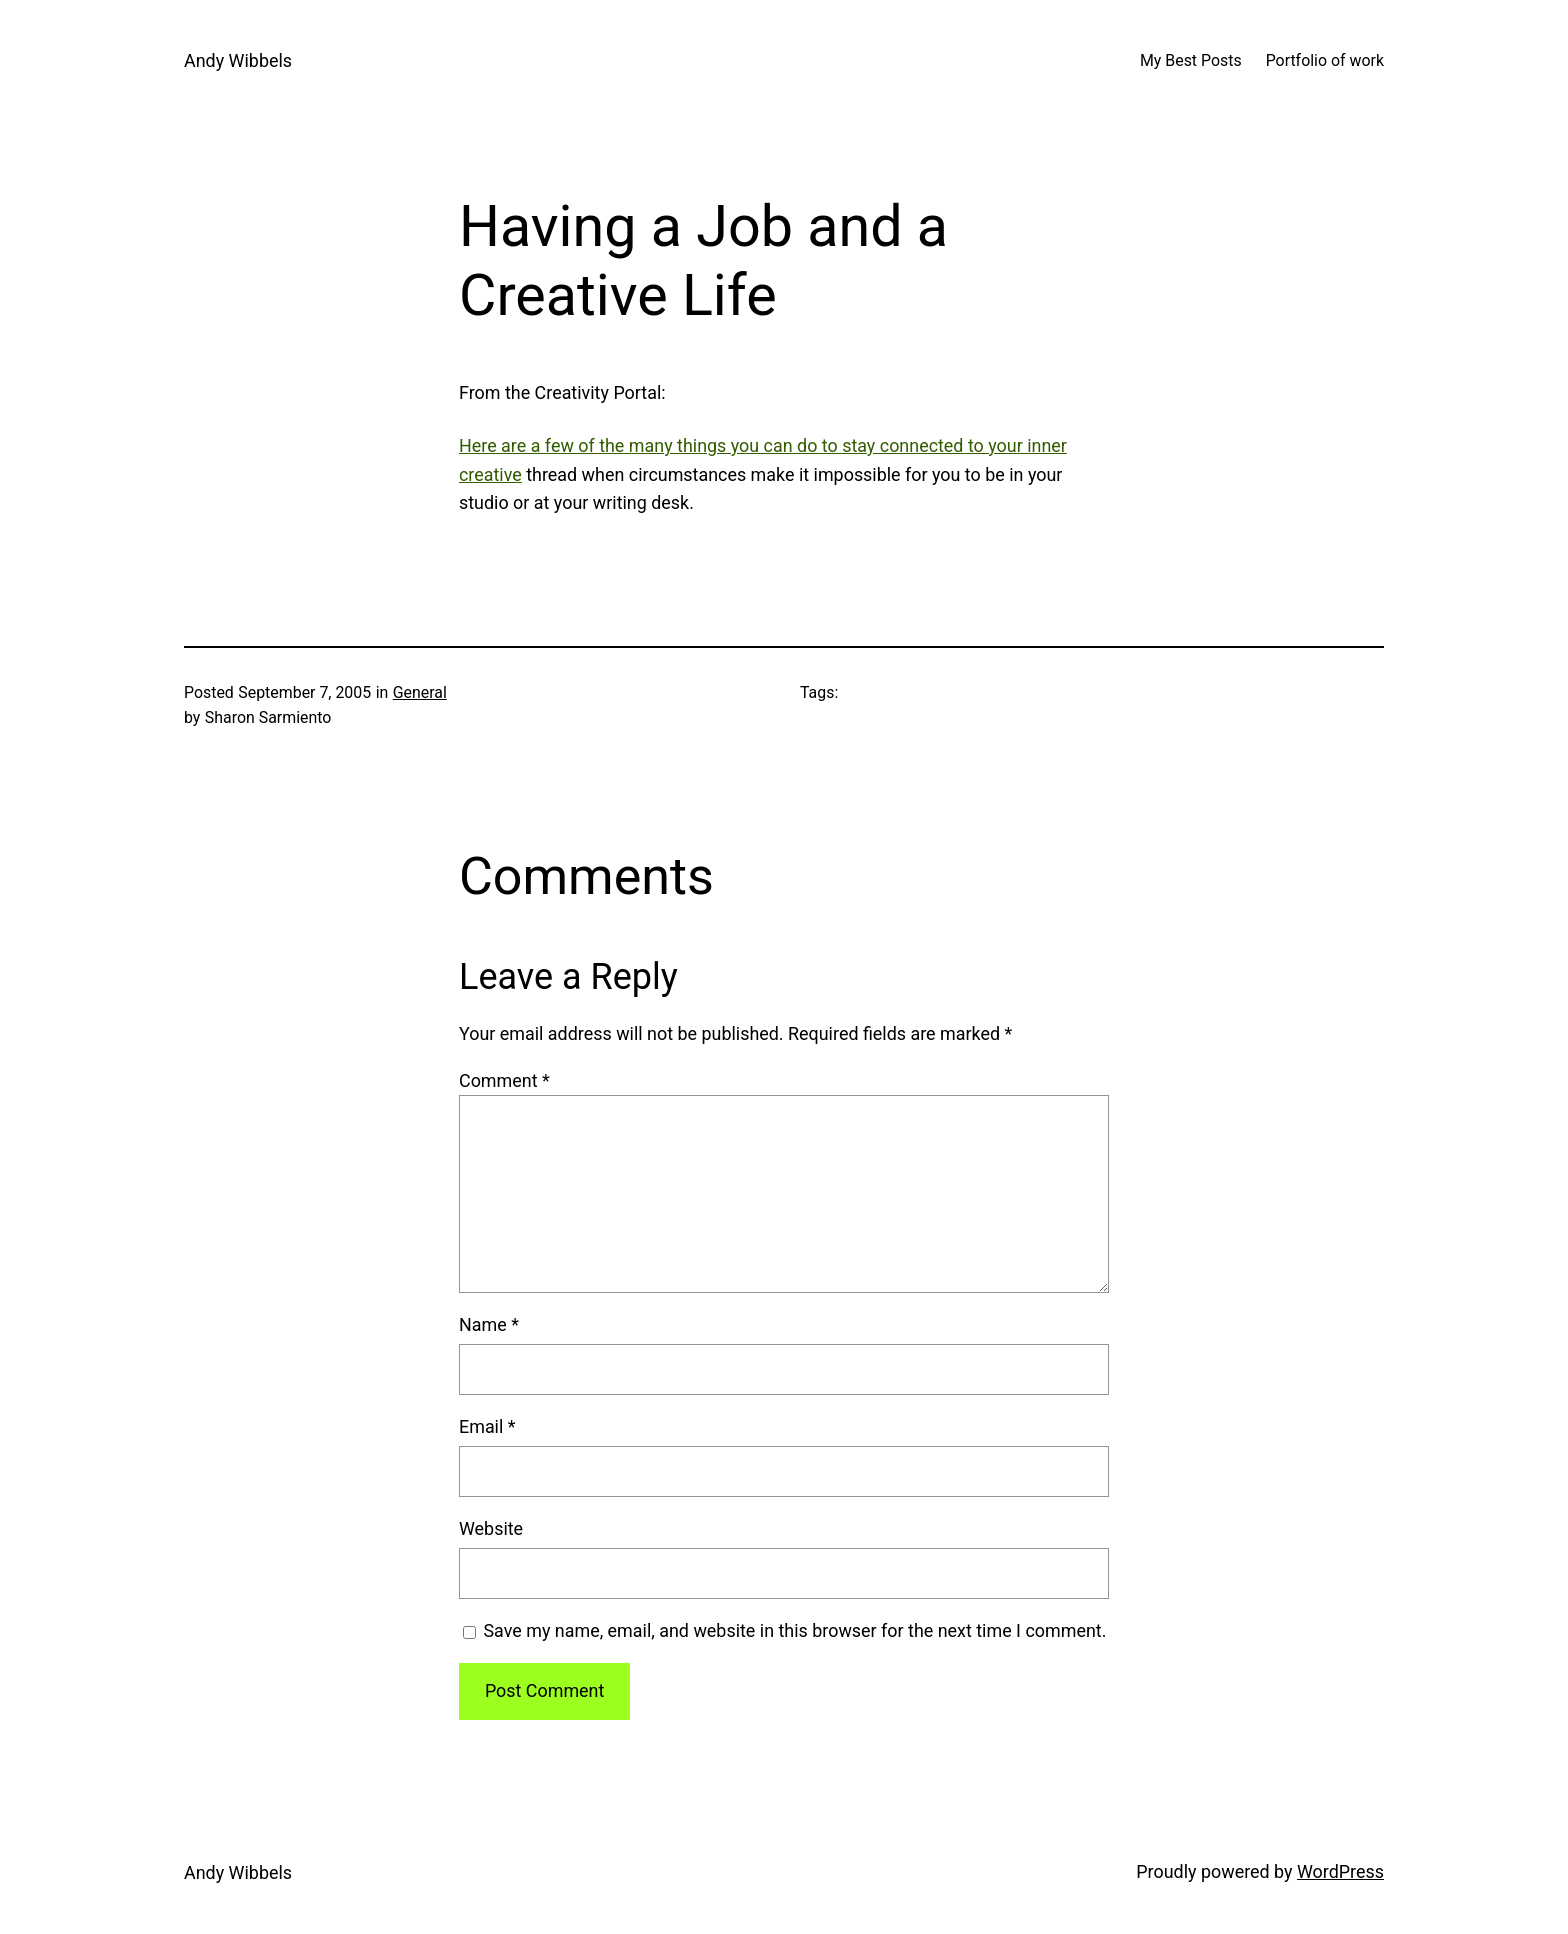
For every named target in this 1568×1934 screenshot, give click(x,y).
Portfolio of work (1325, 60)
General (420, 692)
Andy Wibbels (238, 60)
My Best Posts (1191, 60)
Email (487, 1426)
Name (489, 1324)
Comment (504, 1080)
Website (491, 1528)
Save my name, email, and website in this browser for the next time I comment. (794, 1630)
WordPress (1340, 1871)
